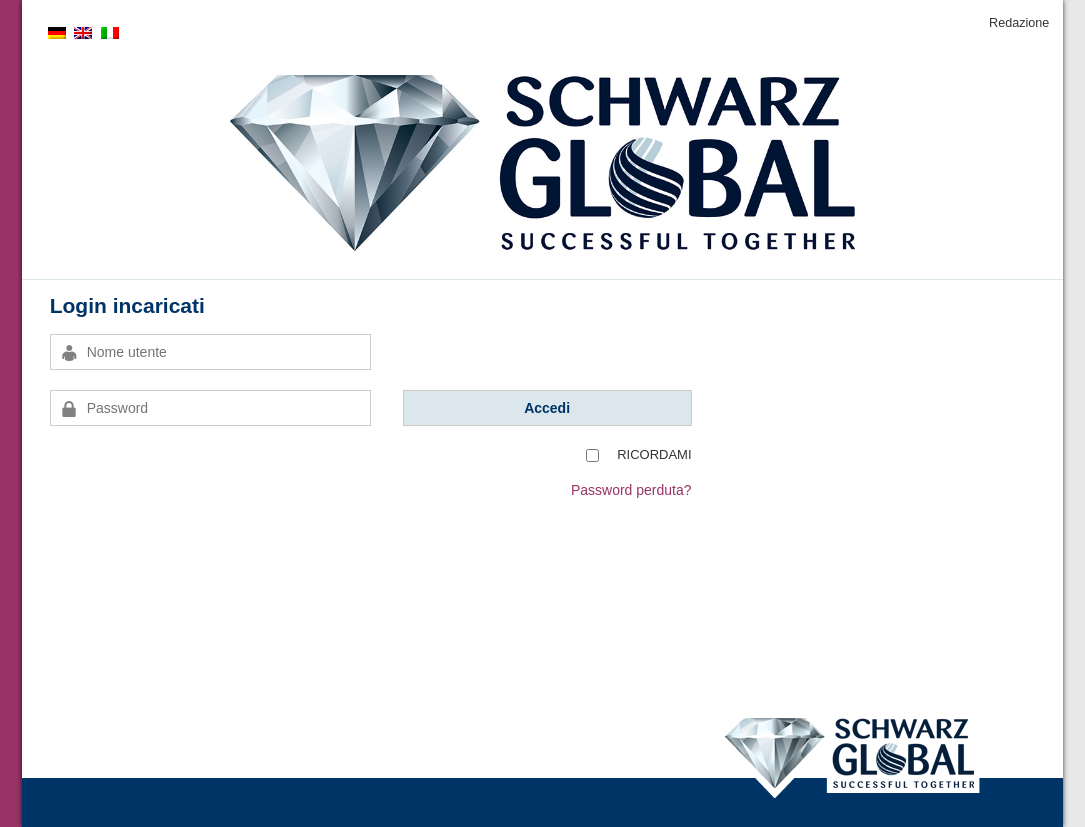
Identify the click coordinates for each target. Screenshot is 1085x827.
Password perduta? (631, 490)
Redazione (1019, 23)
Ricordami (654, 454)
